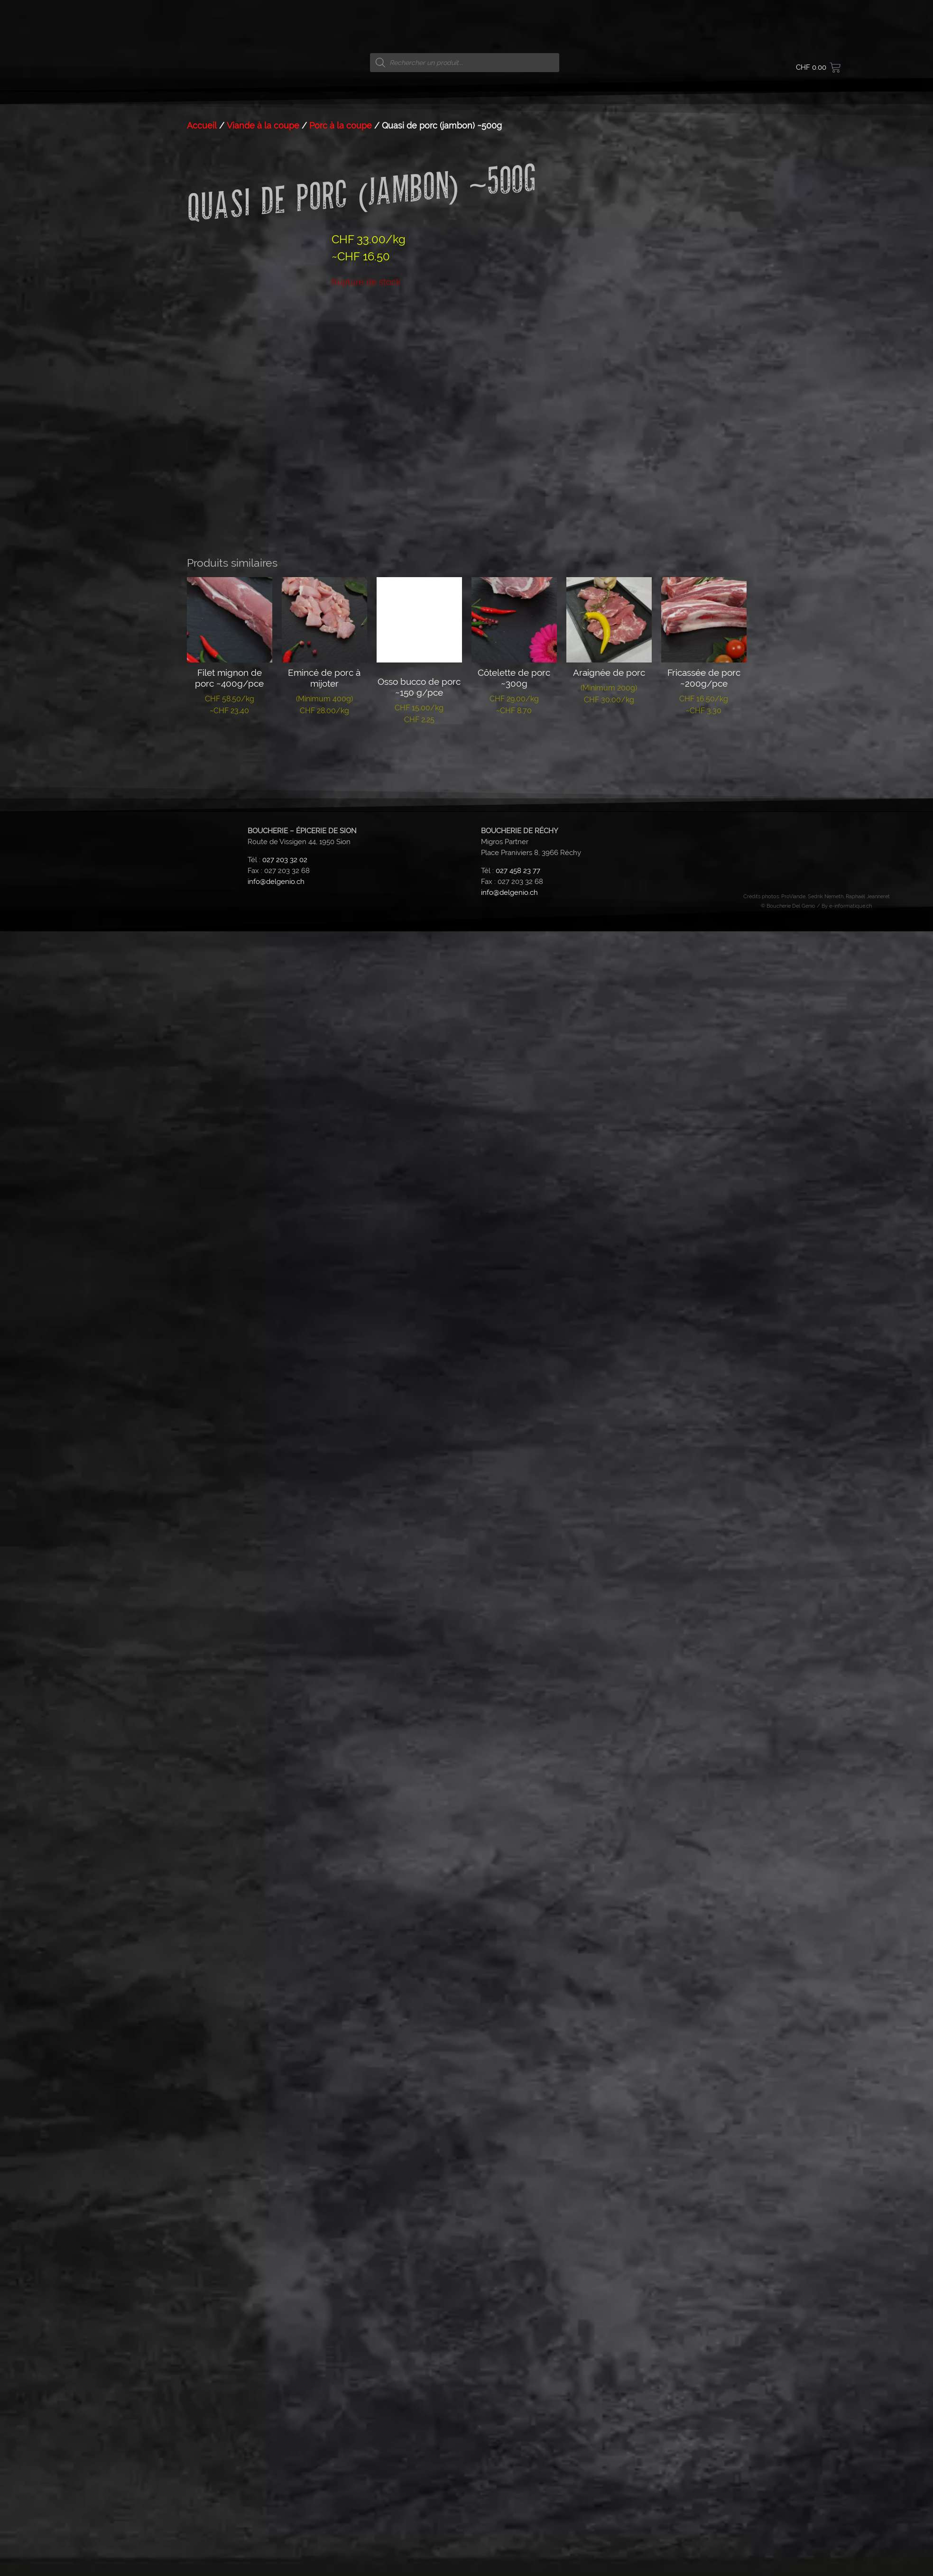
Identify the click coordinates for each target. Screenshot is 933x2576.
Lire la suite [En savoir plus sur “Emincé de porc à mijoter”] (324, 1424)
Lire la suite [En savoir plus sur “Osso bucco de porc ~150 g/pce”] (419, 1433)
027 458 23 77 (518, 1555)
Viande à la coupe (263, 810)
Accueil (202, 810)
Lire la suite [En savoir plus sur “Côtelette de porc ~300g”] (513, 1424)
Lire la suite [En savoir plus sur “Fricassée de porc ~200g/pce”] (703, 1424)
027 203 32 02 (284, 1544)
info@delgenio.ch (276, 1566)
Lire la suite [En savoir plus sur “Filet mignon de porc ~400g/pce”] (229, 1424)
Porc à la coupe (340, 810)
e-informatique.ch (850, 1590)
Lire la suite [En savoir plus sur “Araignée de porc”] (608, 1413)
